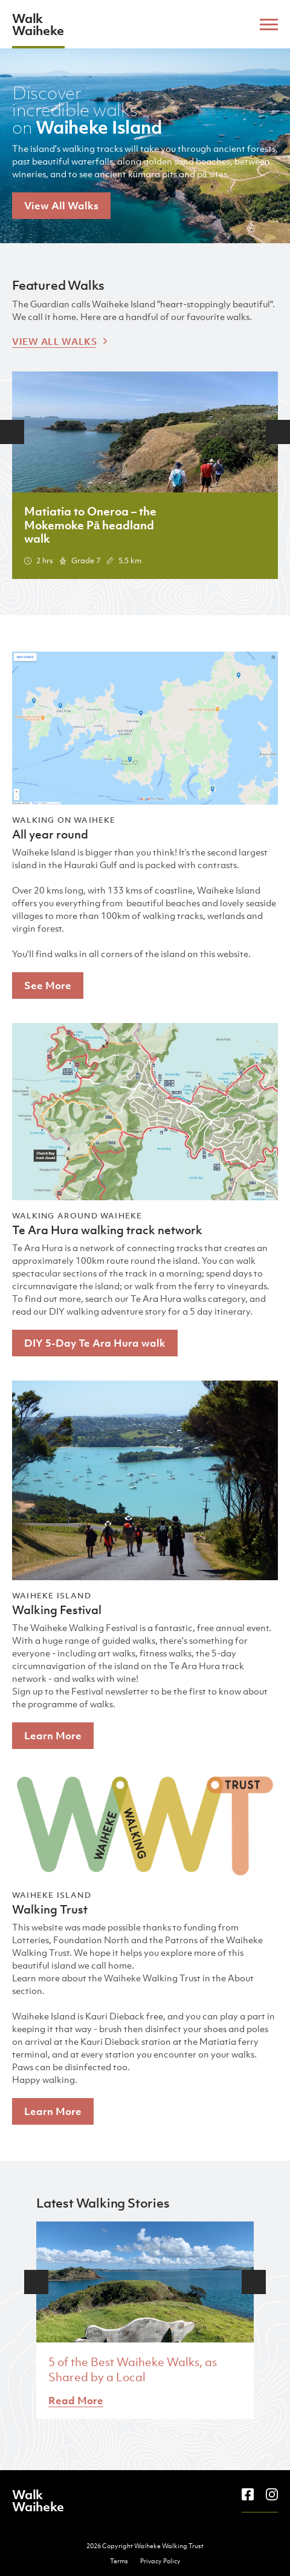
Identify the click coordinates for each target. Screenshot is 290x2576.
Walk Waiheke (38, 24)
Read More (75, 2401)
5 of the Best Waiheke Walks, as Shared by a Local (132, 2369)
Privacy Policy (160, 2561)
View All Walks (61, 205)
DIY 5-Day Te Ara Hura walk (95, 1343)
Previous (12, 432)
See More (47, 985)
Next (278, 432)
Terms (119, 2561)
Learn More (53, 1735)
